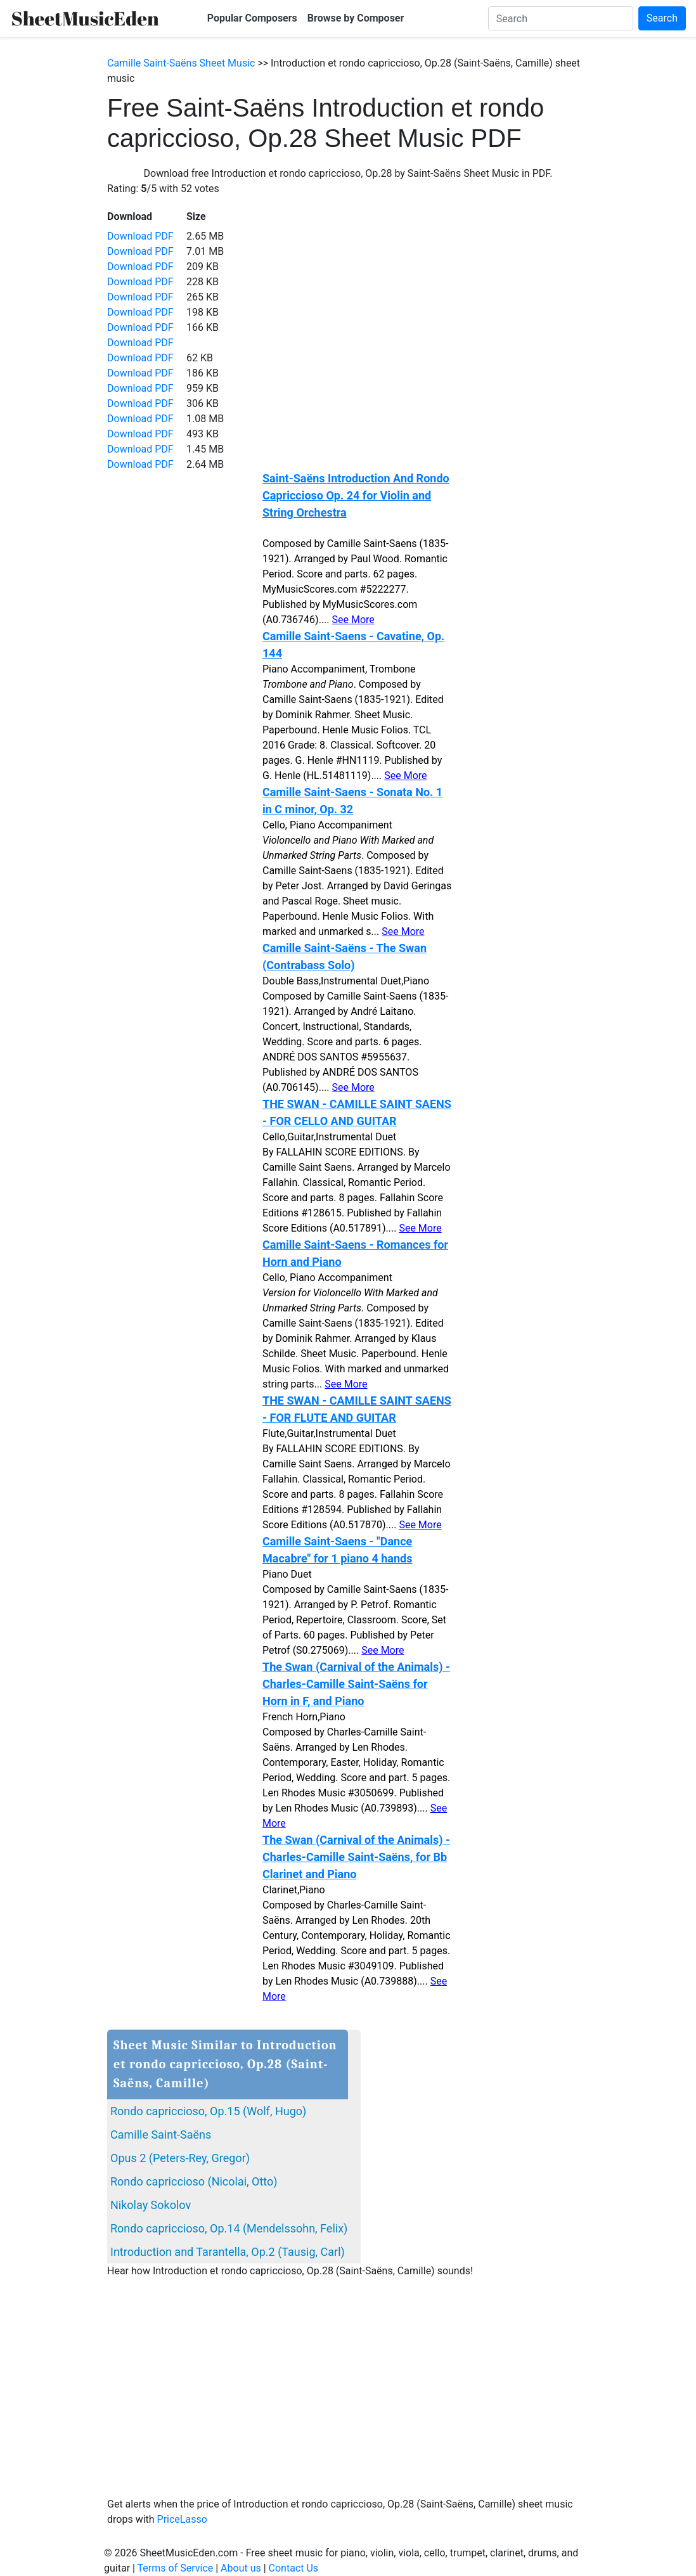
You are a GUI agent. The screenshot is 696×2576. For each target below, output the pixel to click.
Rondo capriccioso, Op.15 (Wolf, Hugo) (208, 2111)
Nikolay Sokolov (150, 2205)
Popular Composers (252, 18)
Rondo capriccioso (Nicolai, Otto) (194, 2181)
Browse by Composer (355, 18)
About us (241, 2568)
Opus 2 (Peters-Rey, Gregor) (180, 2158)
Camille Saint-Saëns (160, 2134)
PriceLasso (182, 2519)
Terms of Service (176, 2568)
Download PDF (140, 236)
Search (662, 18)
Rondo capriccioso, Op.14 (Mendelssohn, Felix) (228, 2228)
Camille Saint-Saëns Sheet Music (181, 63)
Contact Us (294, 2568)
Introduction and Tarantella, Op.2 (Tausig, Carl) (227, 2251)
